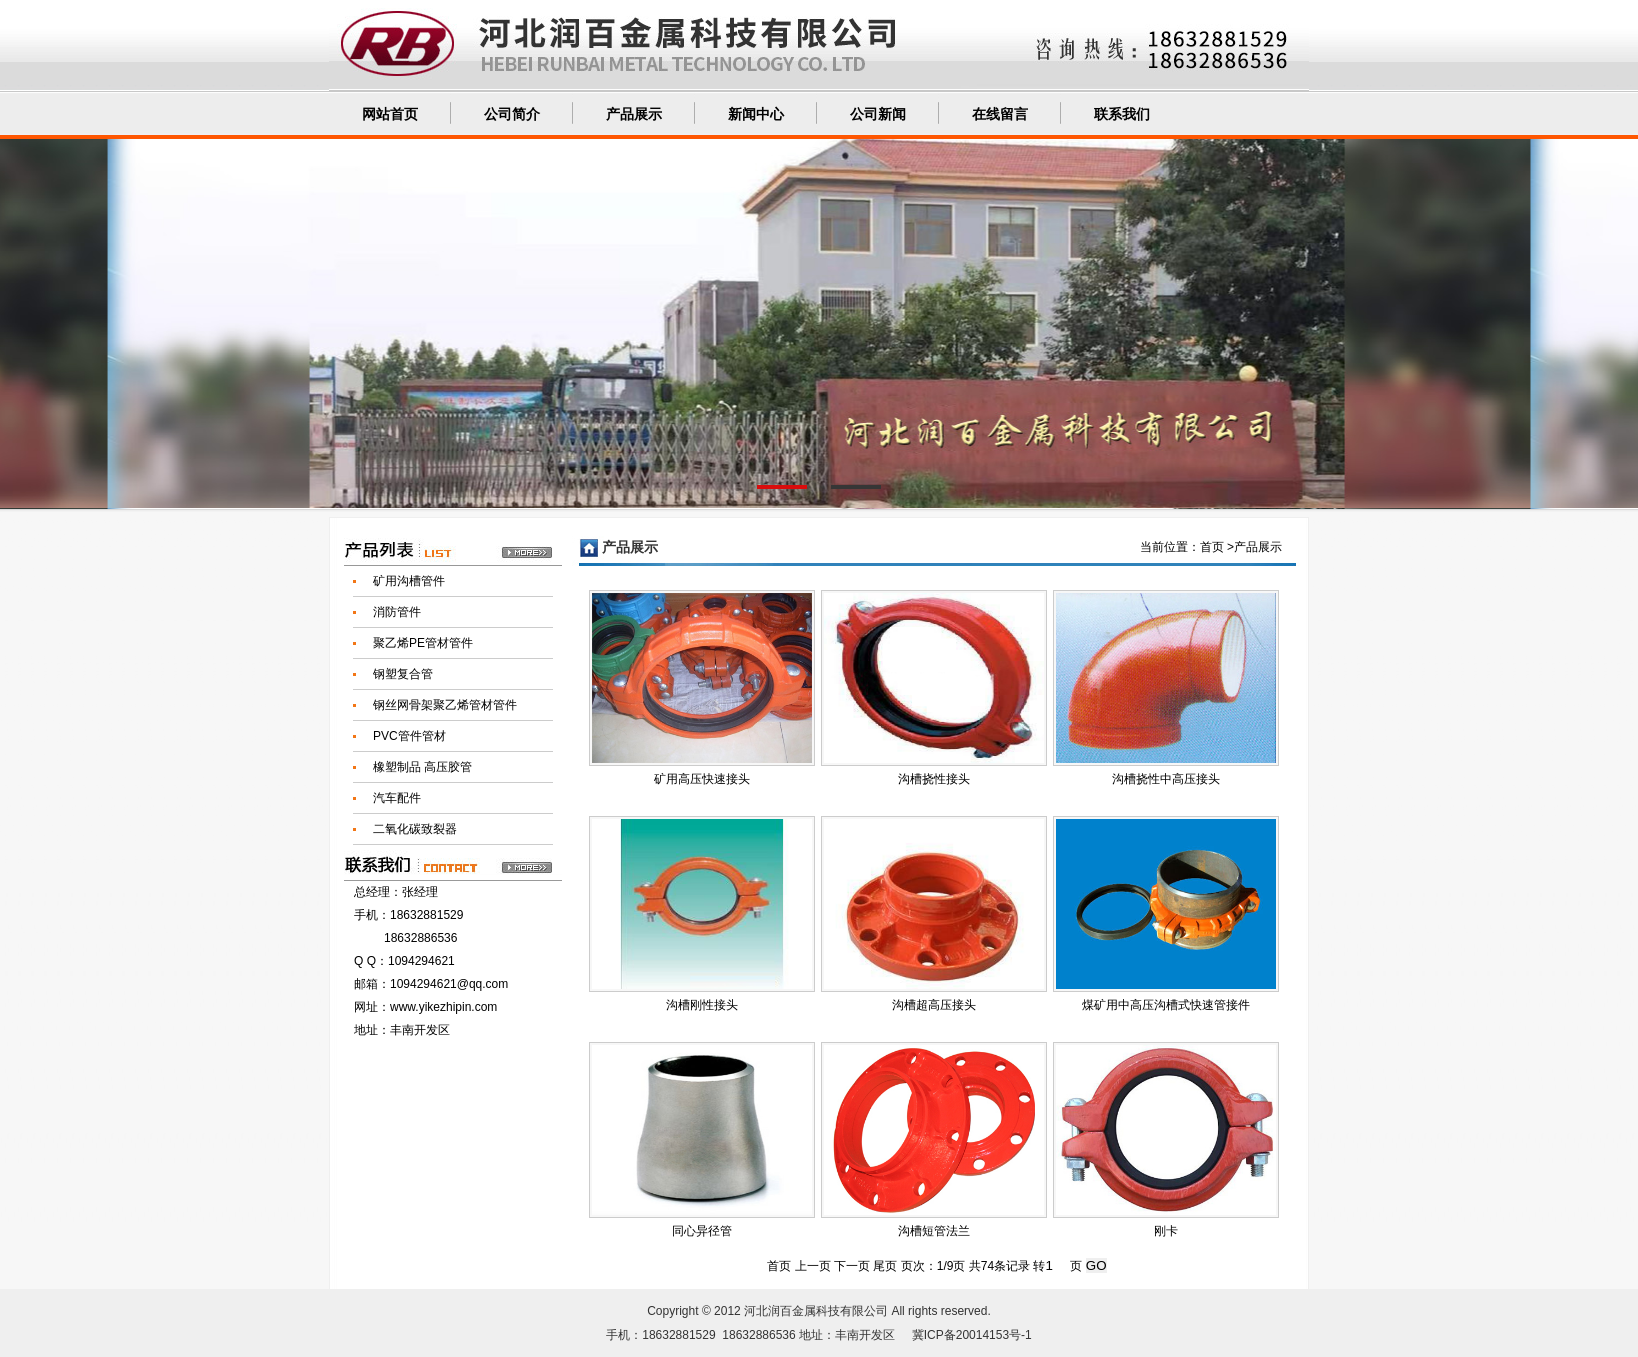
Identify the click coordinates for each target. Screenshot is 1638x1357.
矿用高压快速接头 (702, 779)
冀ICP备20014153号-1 (972, 1335)
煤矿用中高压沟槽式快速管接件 (1166, 1005)
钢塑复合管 (403, 674)
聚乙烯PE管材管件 (423, 643)
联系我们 (1122, 114)
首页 (1212, 547)
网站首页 (390, 114)
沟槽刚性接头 (702, 1005)
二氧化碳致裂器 (415, 829)
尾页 (885, 1266)
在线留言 (1000, 114)
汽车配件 (397, 798)
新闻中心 (756, 114)
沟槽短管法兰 (934, 1231)
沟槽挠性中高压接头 (1166, 779)
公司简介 (512, 114)
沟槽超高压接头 (934, 1005)
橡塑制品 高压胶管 (422, 767)
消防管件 (397, 612)
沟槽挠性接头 (934, 779)
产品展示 (634, 114)
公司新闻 (878, 114)
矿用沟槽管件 (409, 581)
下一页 (852, 1266)
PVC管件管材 (409, 736)
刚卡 (1166, 1231)
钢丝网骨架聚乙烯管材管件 (445, 705)
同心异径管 (702, 1231)
